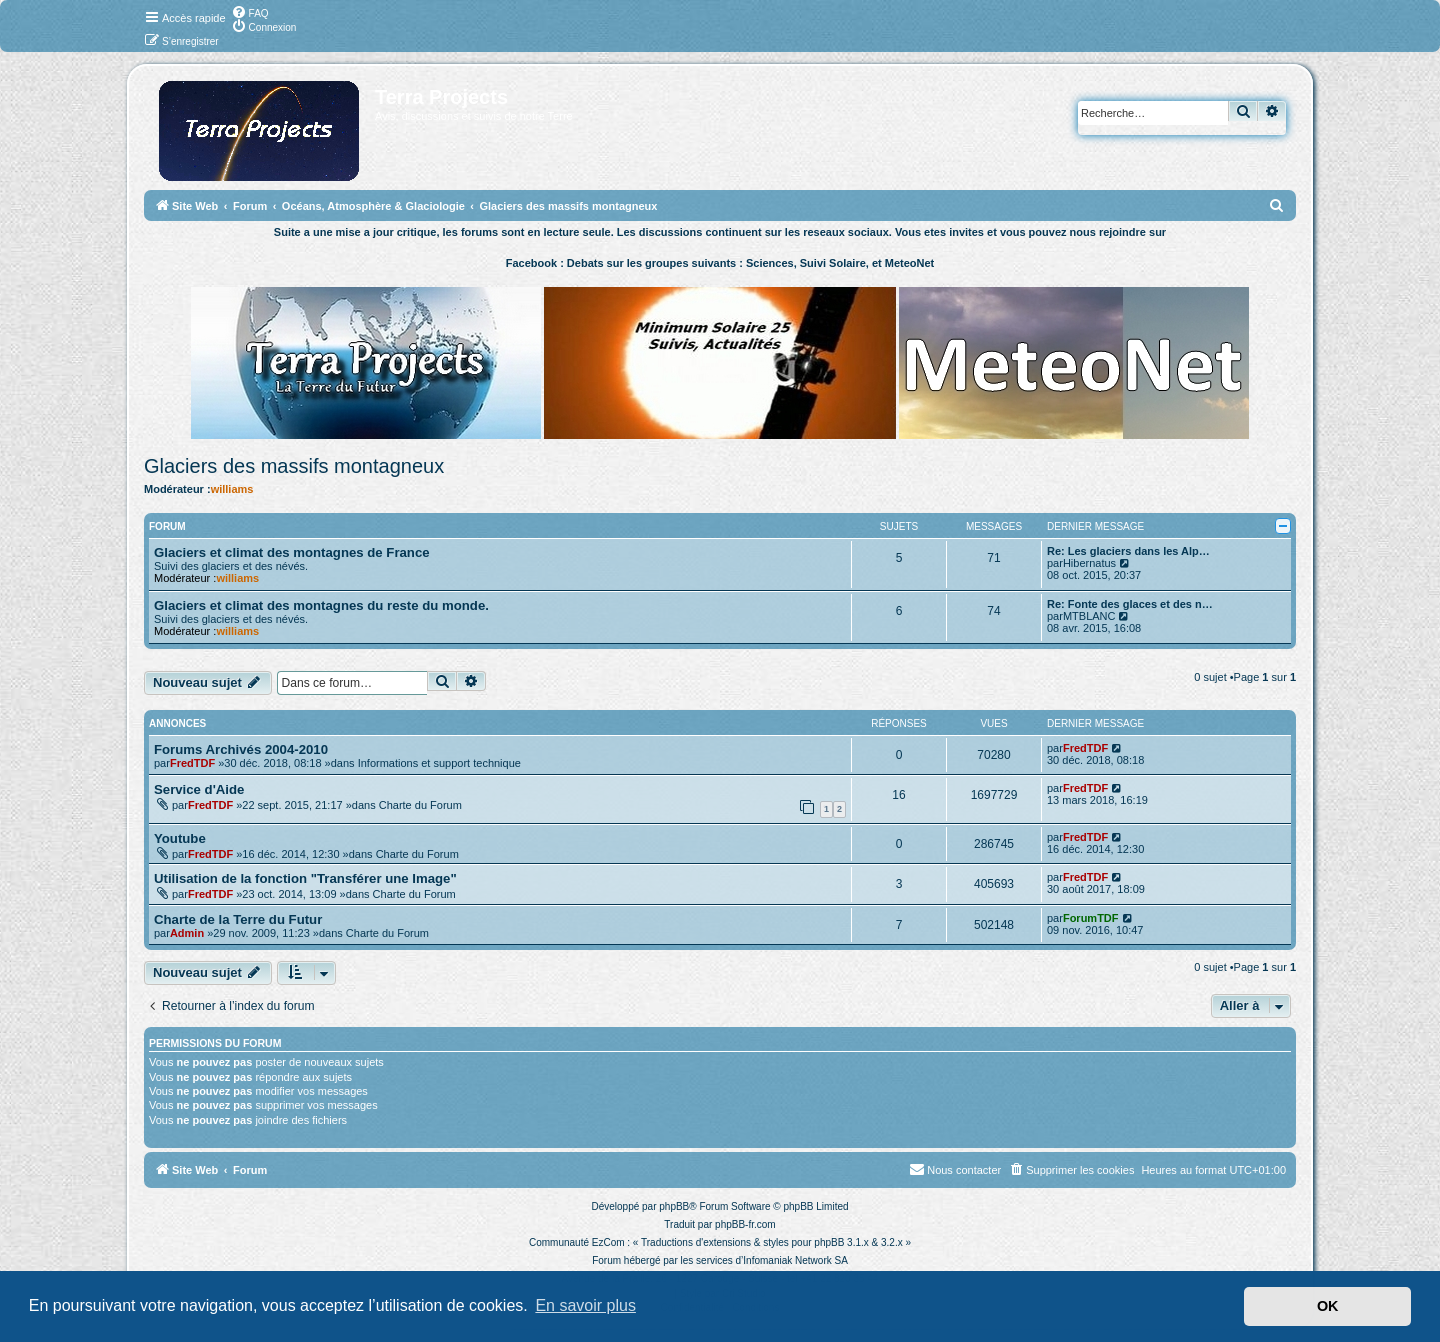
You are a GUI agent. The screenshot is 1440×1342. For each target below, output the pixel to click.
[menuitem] (250, 12)
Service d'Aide (199, 789)
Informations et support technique (439, 763)
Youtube (180, 838)
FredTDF (192, 763)
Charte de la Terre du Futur (238, 919)
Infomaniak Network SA (795, 1260)
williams (232, 489)
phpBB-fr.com (745, 1224)
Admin (187, 933)
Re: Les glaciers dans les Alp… (1128, 551)
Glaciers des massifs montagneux (294, 466)
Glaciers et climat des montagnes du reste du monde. (321, 605)
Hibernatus (1089, 563)
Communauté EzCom (577, 1242)
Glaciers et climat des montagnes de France (292, 552)
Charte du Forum (420, 805)
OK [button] (1328, 1306)
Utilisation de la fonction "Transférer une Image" (305, 878)
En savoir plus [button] (585, 1305)
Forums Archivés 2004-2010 (241, 749)
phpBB (674, 1206)
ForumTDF (1091, 918)
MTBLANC (1089, 616)
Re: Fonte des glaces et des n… (1130, 604)
